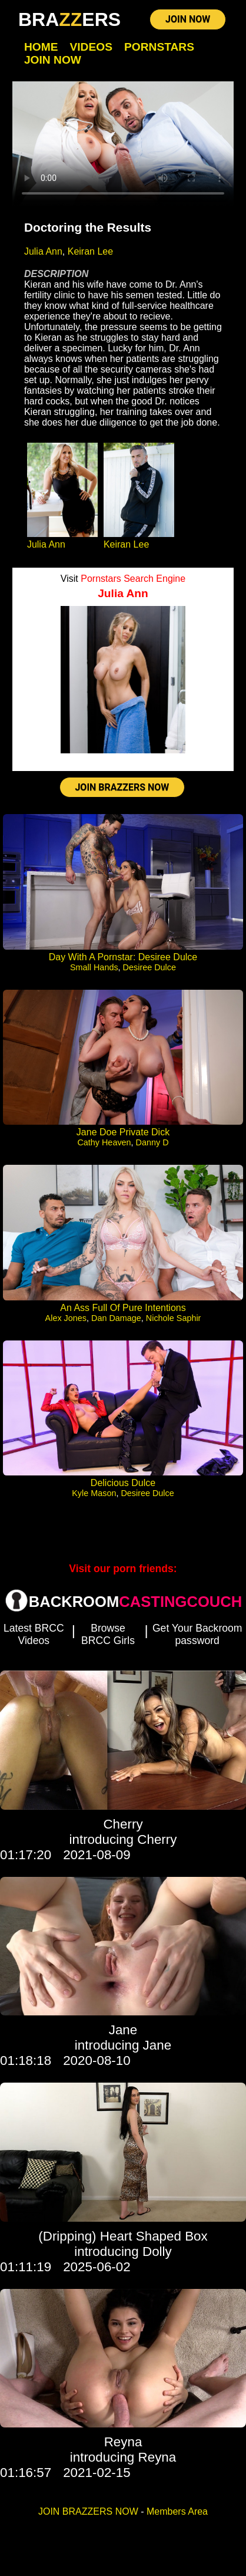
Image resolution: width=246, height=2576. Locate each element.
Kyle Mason (94, 1493)
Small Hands (94, 967)
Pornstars (159, 47)
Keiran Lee (90, 251)
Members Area (177, 2511)
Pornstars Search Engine (133, 579)
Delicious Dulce (123, 1483)
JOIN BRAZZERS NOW (122, 787)
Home (41, 47)
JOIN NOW (187, 19)
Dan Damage (116, 1318)
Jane (123, 2029)
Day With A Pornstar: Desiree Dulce (123, 957)
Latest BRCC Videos (34, 1634)
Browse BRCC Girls (108, 1634)
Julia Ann (43, 251)
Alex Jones (66, 1318)
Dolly (157, 2251)
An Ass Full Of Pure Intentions (122, 1308)
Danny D (152, 1142)
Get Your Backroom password (197, 1634)
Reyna (123, 2442)
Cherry (122, 1824)
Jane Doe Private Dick (123, 1132)
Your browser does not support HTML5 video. (123, 143)
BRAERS (69, 19)
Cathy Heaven (104, 1142)
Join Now (52, 60)
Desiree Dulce (149, 967)
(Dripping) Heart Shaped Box (123, 2236)
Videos (90, 47)
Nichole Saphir (173, 1318)
